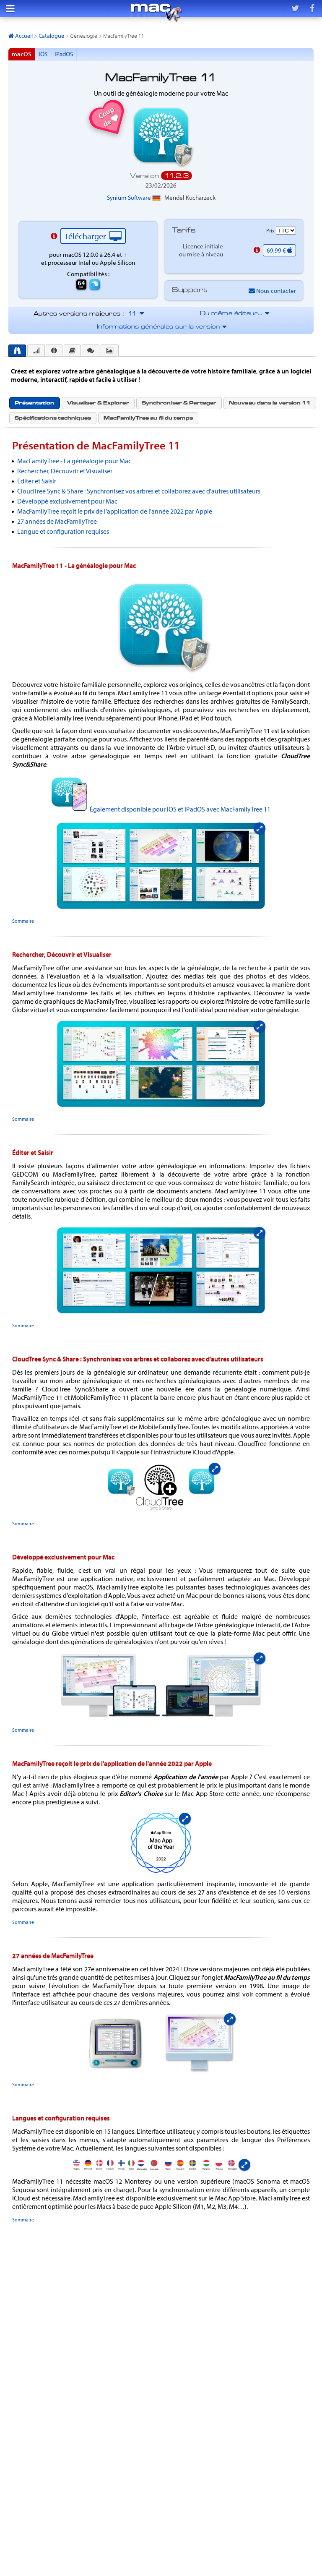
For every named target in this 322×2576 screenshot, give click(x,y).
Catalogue (51, 35)
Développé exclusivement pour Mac (67, 501)
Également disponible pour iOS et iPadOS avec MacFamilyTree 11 (180, 809)
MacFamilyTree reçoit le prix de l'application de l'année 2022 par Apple (114, 511)
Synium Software (134, 197)
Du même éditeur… (234, 313)
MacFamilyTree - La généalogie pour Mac (74, 461)
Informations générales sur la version (161, 327)
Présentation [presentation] (34, 403)
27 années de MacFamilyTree (57, 521)
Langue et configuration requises (63, 531)
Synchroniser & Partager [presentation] (179, 403)
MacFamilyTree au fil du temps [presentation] (148, 418)
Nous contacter (272, 291)
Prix (271, 230)
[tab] (17, 351)
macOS (21, 54)
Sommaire (23, 921)
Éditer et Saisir (36, 481)
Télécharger (93, 236)
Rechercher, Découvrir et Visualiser (64, 471)
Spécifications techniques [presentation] (53, 418)
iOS (43, 54)
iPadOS (64, 54)
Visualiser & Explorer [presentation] (98, 403)
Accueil (20, 35)
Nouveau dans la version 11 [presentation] (270, 403)
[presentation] (17, 350)
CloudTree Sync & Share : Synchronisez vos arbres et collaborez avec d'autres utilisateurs (138, 491)
